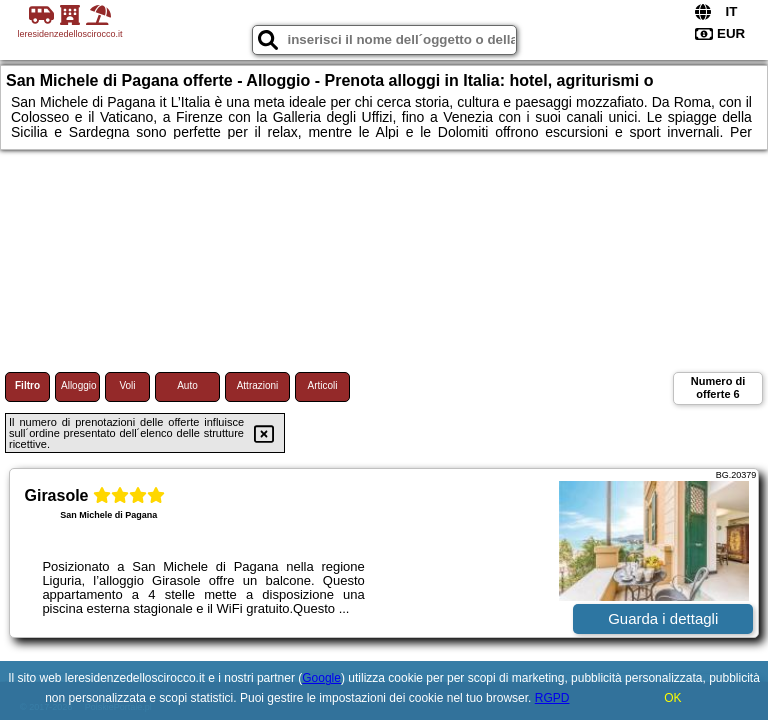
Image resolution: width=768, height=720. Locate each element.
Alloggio (79, 385)
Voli (127, 385)
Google (321, 678)
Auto (187, 385)
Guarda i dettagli (663, 618)
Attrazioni (258, 385)
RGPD (552, 698)
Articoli (322, 385)
